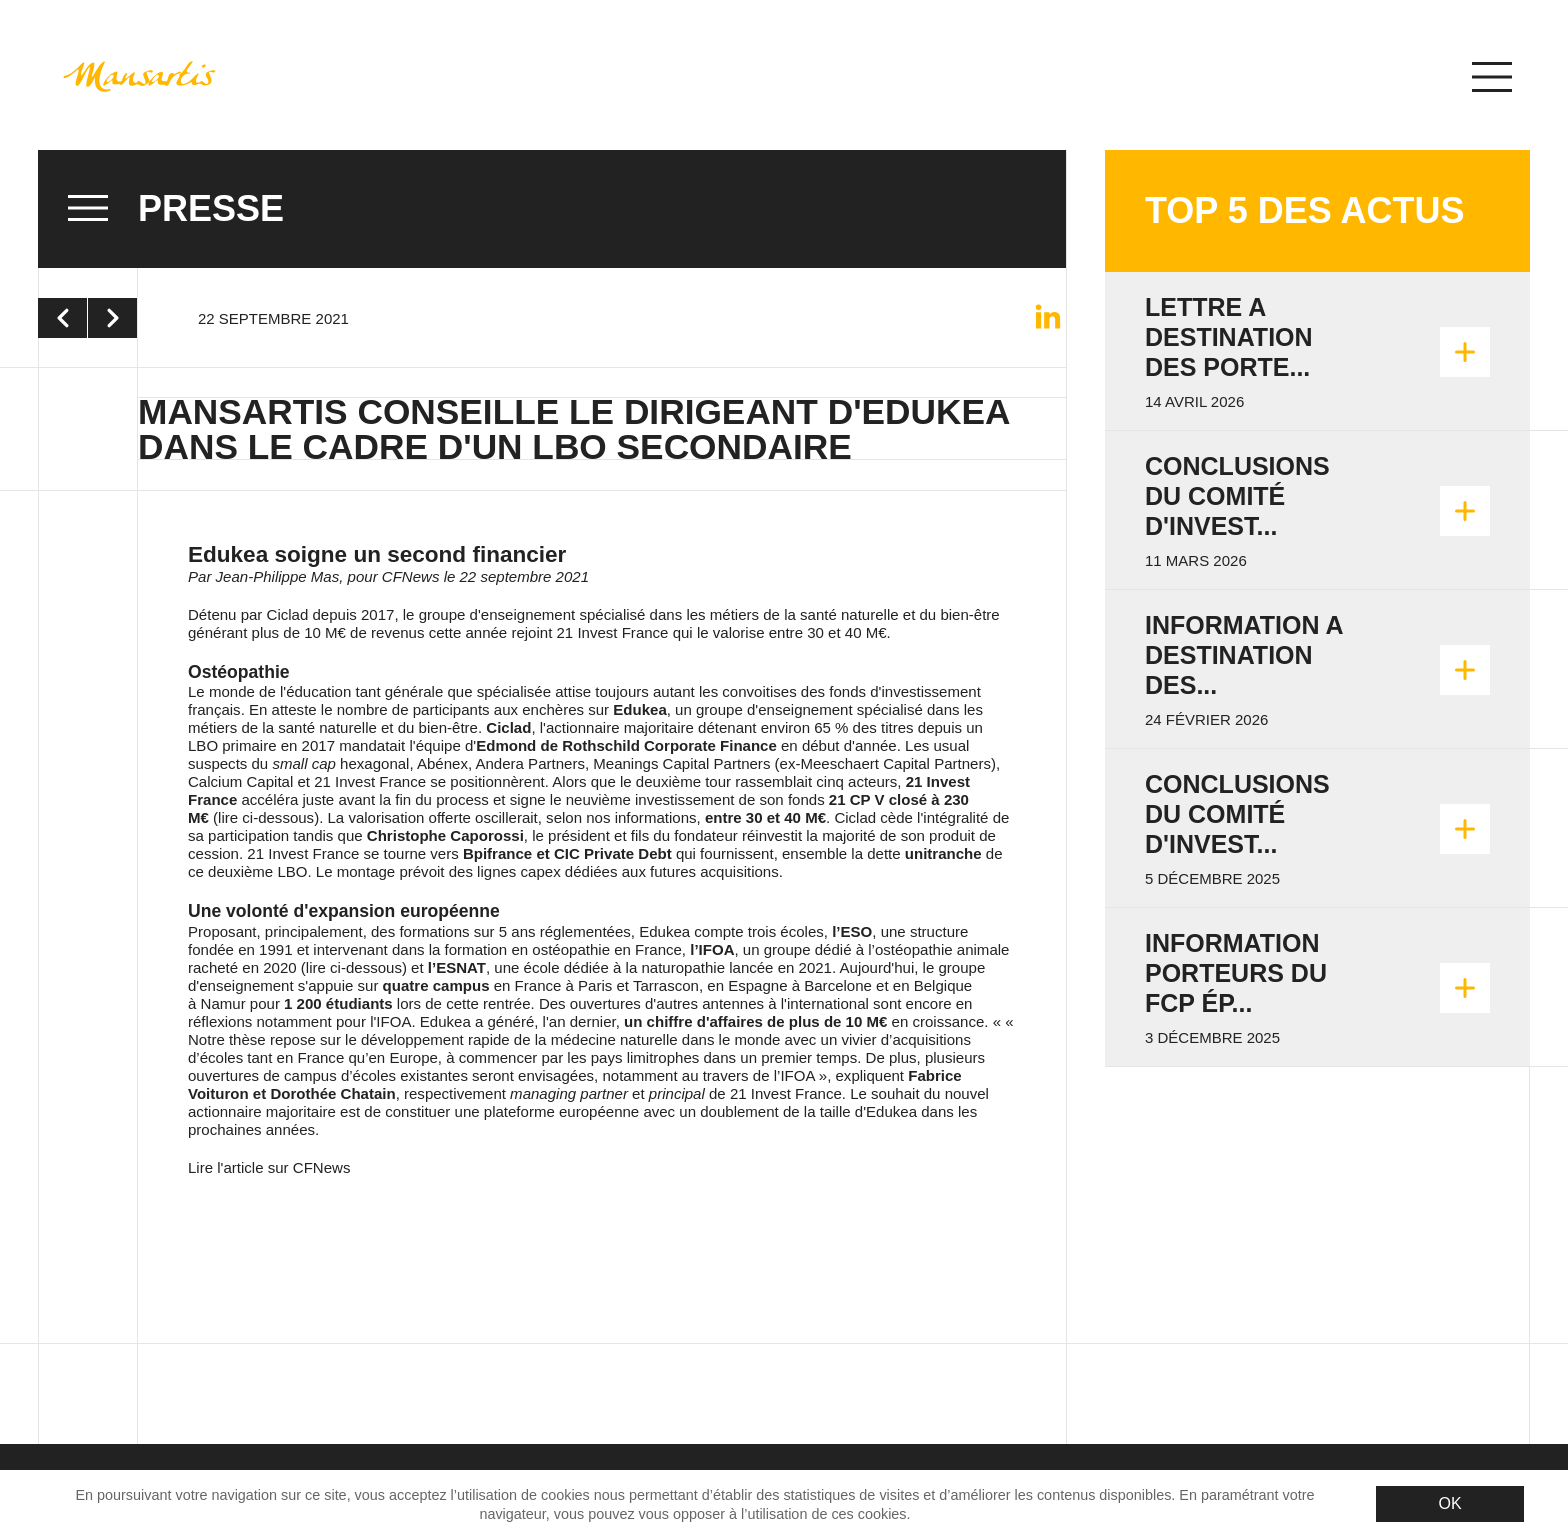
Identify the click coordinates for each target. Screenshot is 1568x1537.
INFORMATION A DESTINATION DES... (1244, 655)
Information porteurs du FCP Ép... (1236, 973)
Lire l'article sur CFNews (269, 1167)
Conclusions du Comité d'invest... (1237, 496)
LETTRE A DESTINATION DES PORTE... (1229, 337)
